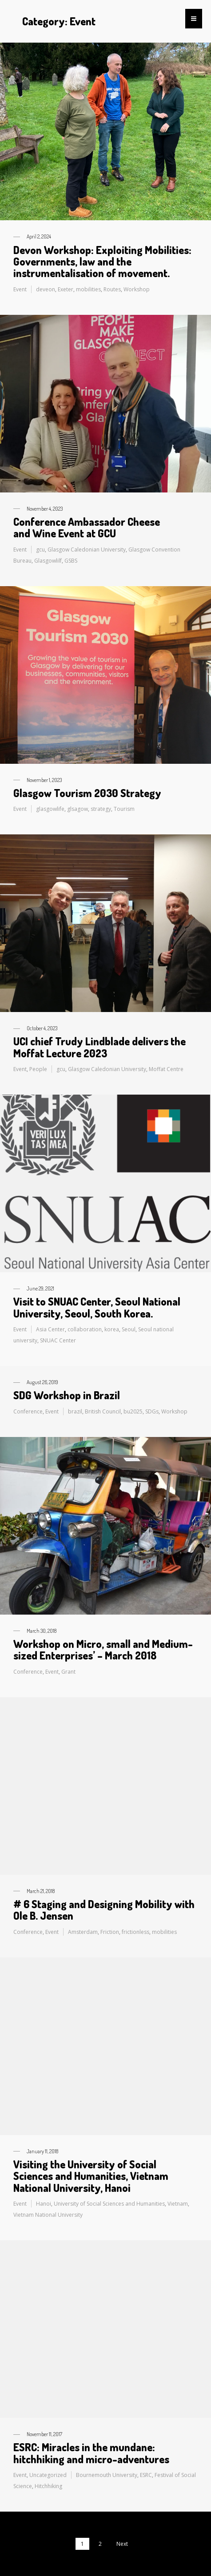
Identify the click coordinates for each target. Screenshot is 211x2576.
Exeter (65, 289)
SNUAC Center (58, 1340)
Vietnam (177, 2203)
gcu (40, 549)
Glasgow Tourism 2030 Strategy (87, 793)
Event (20, 289)
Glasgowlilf (48, 560)
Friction (109, 1932)
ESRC (146, 2475)
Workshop (136, 289)
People (38, 1069)
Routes (112, 289)
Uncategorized (48, 2475)
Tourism (124, 809)
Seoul (128, 1329)
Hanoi (43, 2203)
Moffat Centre (166, 1069)
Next (122, 2544)
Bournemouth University (106, 2475)
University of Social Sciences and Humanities (109, 2203)
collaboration (85, 1329)
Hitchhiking (48, 2486)
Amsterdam (83, 1932)
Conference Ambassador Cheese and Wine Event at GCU (86, 527)
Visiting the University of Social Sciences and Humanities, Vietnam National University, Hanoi (90, 2176)
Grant (68, 1671)
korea (111, 1329)
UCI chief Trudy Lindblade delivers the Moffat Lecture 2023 (99, 1047)
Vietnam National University (48, 2215)
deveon (45, 289)
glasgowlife (50, 809)
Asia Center (50, 1329)
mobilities (88, 289)
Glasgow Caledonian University (87, 549)
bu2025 (133, 1411)
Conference (28, 1411)
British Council (103, 1411)
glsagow (77, 809)
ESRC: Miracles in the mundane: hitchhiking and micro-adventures (91, 2452)
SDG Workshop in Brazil (66, 1395)
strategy (101, 809)
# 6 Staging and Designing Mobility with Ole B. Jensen (104, 1909)
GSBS (70, 560)
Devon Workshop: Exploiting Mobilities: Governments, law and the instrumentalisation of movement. (102, 261)
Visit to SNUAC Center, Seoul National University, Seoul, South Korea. (96, 1307)
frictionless (135, 1932)
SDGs (152, 1411)
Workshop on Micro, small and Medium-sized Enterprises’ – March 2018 (103, 1649)
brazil (75, 1411)
